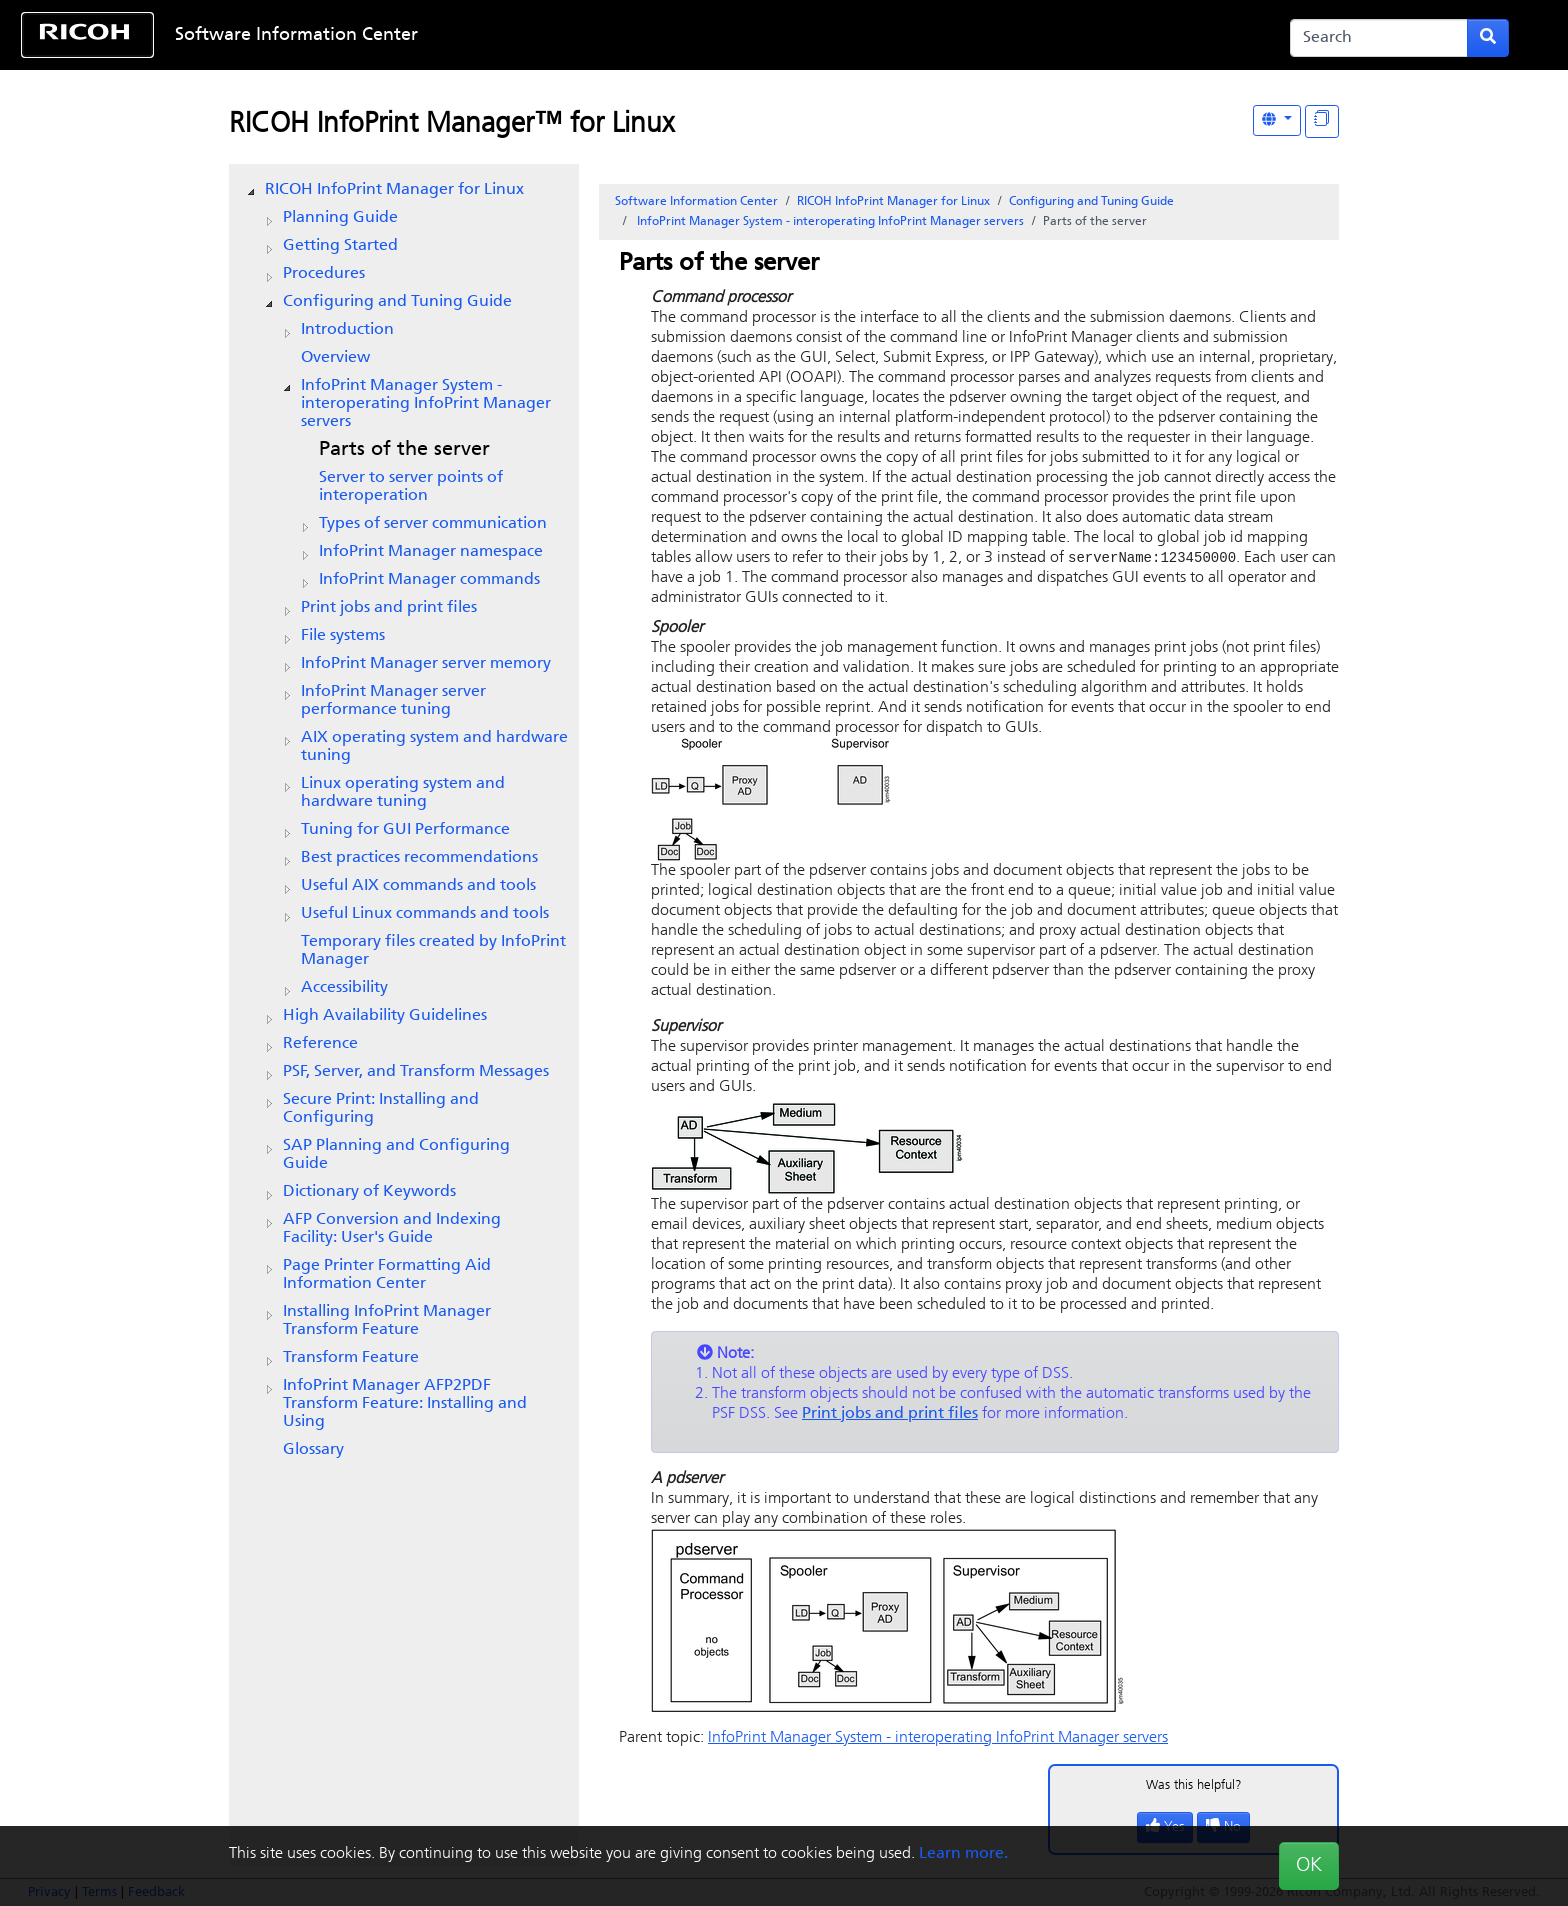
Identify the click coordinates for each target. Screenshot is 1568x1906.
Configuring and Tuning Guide (397, 302)
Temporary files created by (433, 951)
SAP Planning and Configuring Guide (396, 1155)
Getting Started (340, 246)
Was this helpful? (1194, 1786)
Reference (320, 1044)
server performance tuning (393, 701)
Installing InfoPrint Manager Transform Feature (387, 1321)
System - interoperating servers (426, 404)
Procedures (324, 274)
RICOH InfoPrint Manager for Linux (394, 190)
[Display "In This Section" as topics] (1322, 121)
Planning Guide (340, 218)
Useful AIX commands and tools (418, 886)
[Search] (1379, 38)
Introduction (347, 330)
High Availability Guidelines (385, 1016)
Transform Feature (351, 1358)
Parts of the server (404, 450)
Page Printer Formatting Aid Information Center (387, 1275)
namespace (431, 552)
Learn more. (963, 1854)
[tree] (404, 820)
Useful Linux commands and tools (425, 914)
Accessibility (344, 988)
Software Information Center (296, 35)
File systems (343, 636)
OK (1309, 1866)
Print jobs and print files (389, 608)
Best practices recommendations (419, 858)
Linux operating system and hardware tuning (403, 793)
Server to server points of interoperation (411, 487)
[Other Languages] (1277, 120)
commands (429, 580)
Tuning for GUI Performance (405, 830)
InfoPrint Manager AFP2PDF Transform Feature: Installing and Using (405, 1404)
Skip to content (716, 35)
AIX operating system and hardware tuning (434, 747)
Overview (335, 358)
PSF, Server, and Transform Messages (416, 1072)
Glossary (313, 1450)
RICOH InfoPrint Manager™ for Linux (451, 125)
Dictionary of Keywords (369, 1192)
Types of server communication (433, 524)
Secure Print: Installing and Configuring (381, 1109)
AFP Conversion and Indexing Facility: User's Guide (392, 1229)
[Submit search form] (1488, 38)
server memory (426, 664)
